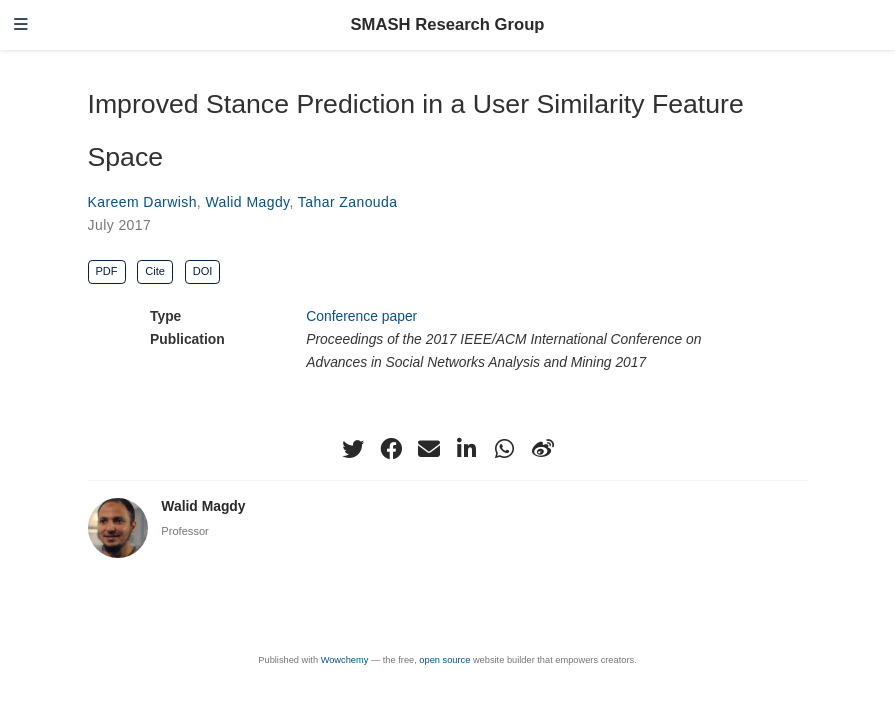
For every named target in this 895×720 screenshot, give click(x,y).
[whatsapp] (505, 449)
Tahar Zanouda (348, 202)
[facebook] (391, 449)
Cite (155, 271)
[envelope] (429, 449)
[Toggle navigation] (21, 25)
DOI (203, 271)
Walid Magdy (247, 202)
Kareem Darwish (142, 202)
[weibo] (543, 449)
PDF (106, 271)
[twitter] (353, 449)
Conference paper (361, 316)
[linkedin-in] (467, 449)
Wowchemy (345, 660)
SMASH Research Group (447, 24)
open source (444, 660)
